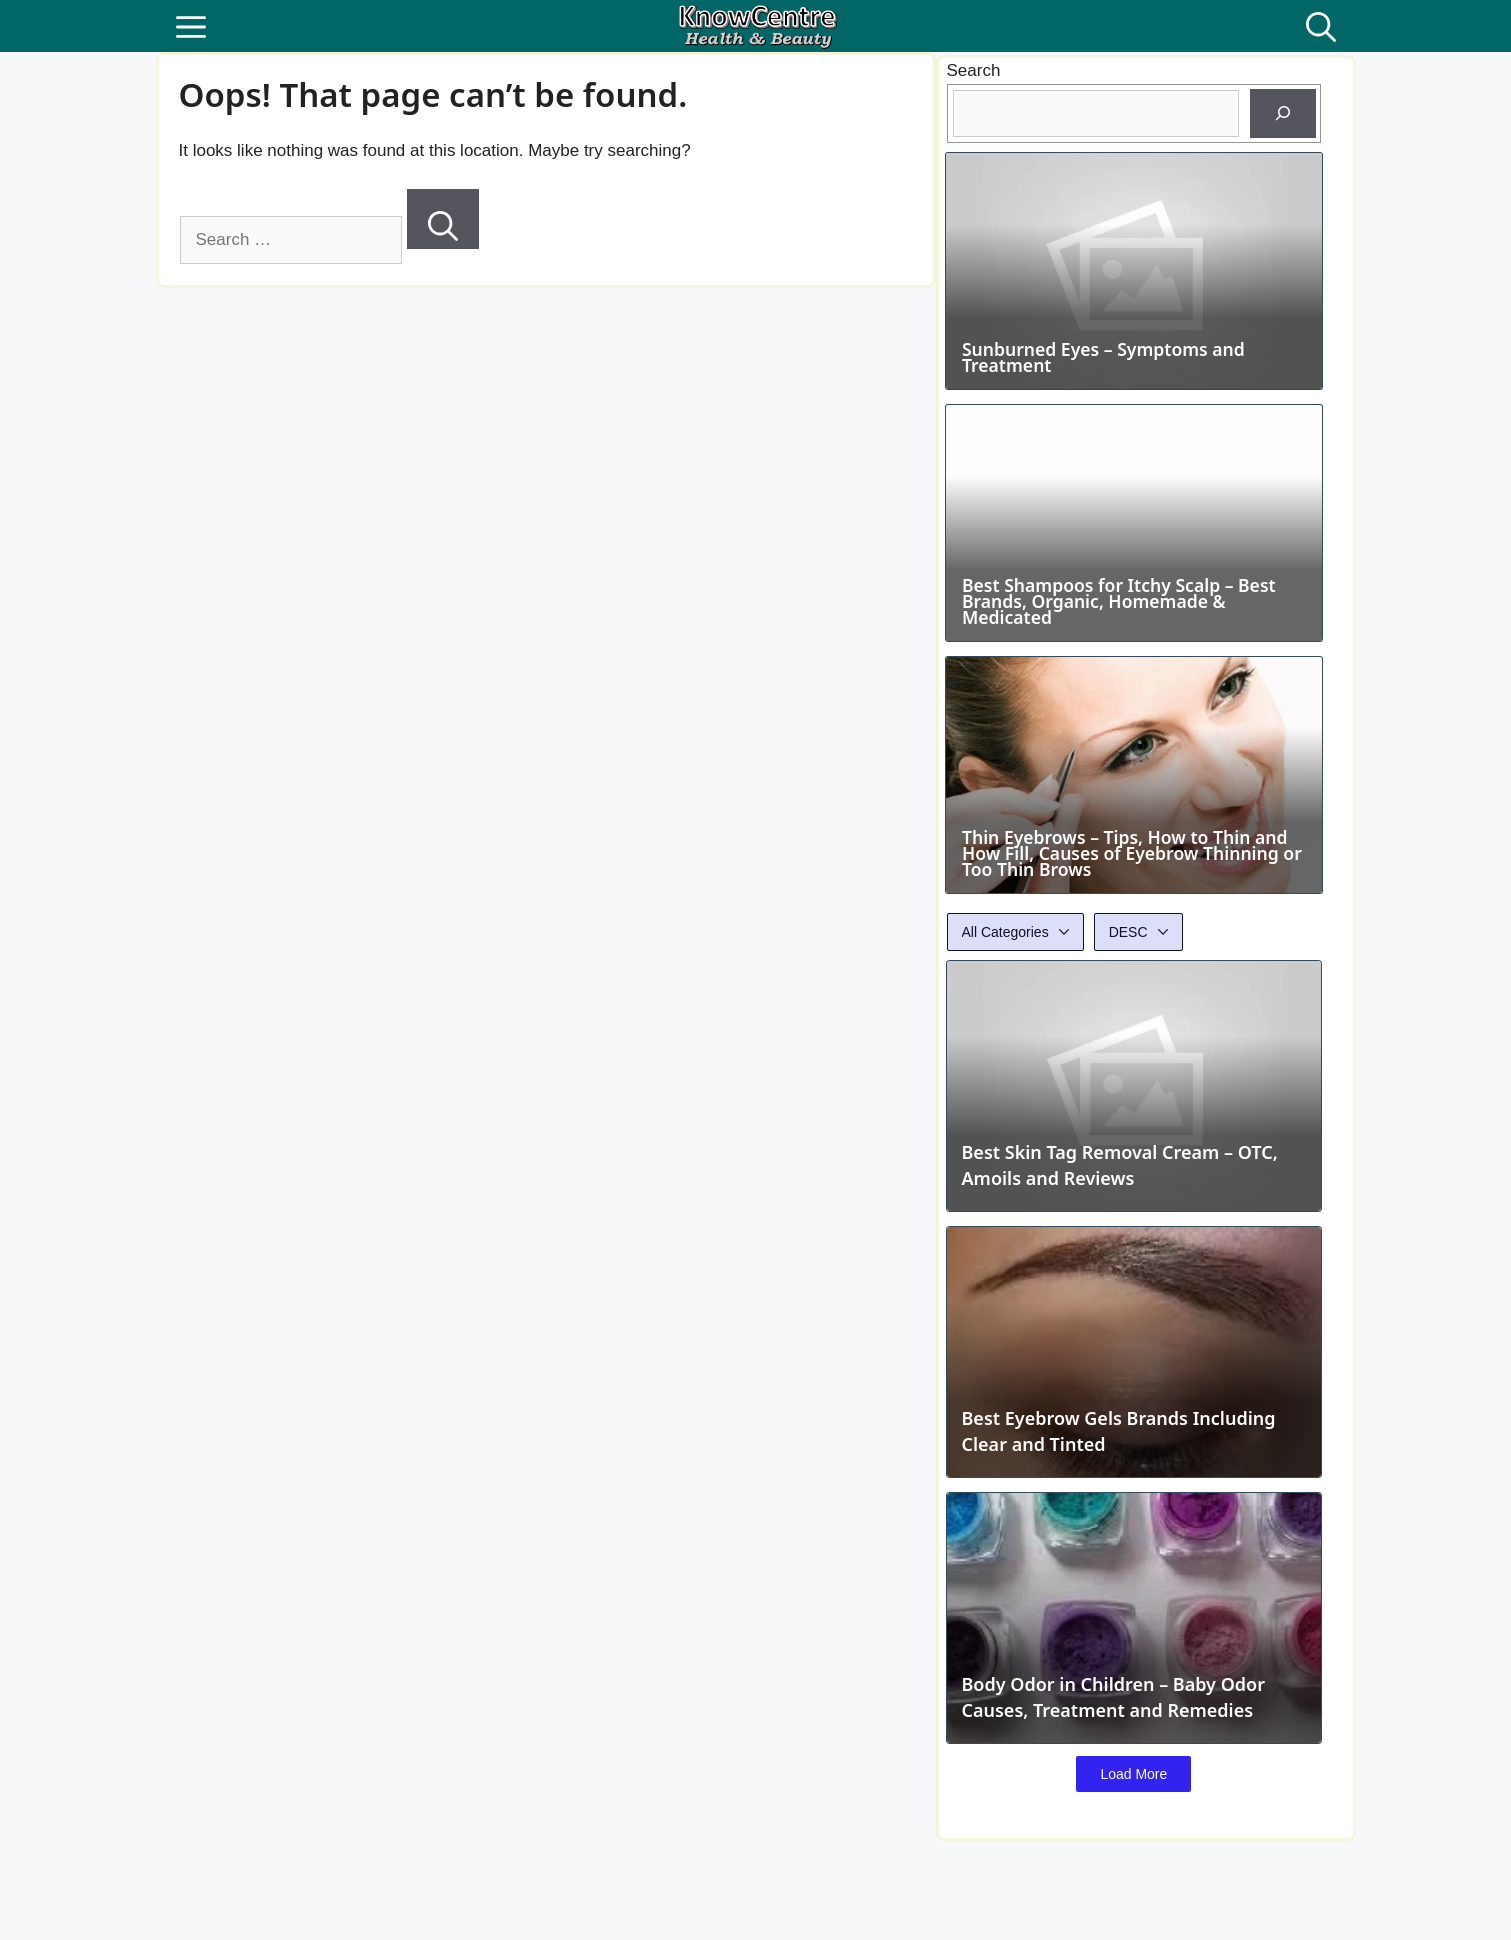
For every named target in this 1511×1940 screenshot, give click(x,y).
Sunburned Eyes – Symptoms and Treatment (1108, 371)
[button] (1321, 26)
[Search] (443, 219)
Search (974, 70)
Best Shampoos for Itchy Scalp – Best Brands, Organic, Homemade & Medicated (1124, 629)
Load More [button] (1134, 1816)
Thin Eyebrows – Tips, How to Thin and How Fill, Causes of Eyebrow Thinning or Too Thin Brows (1130, 895)
